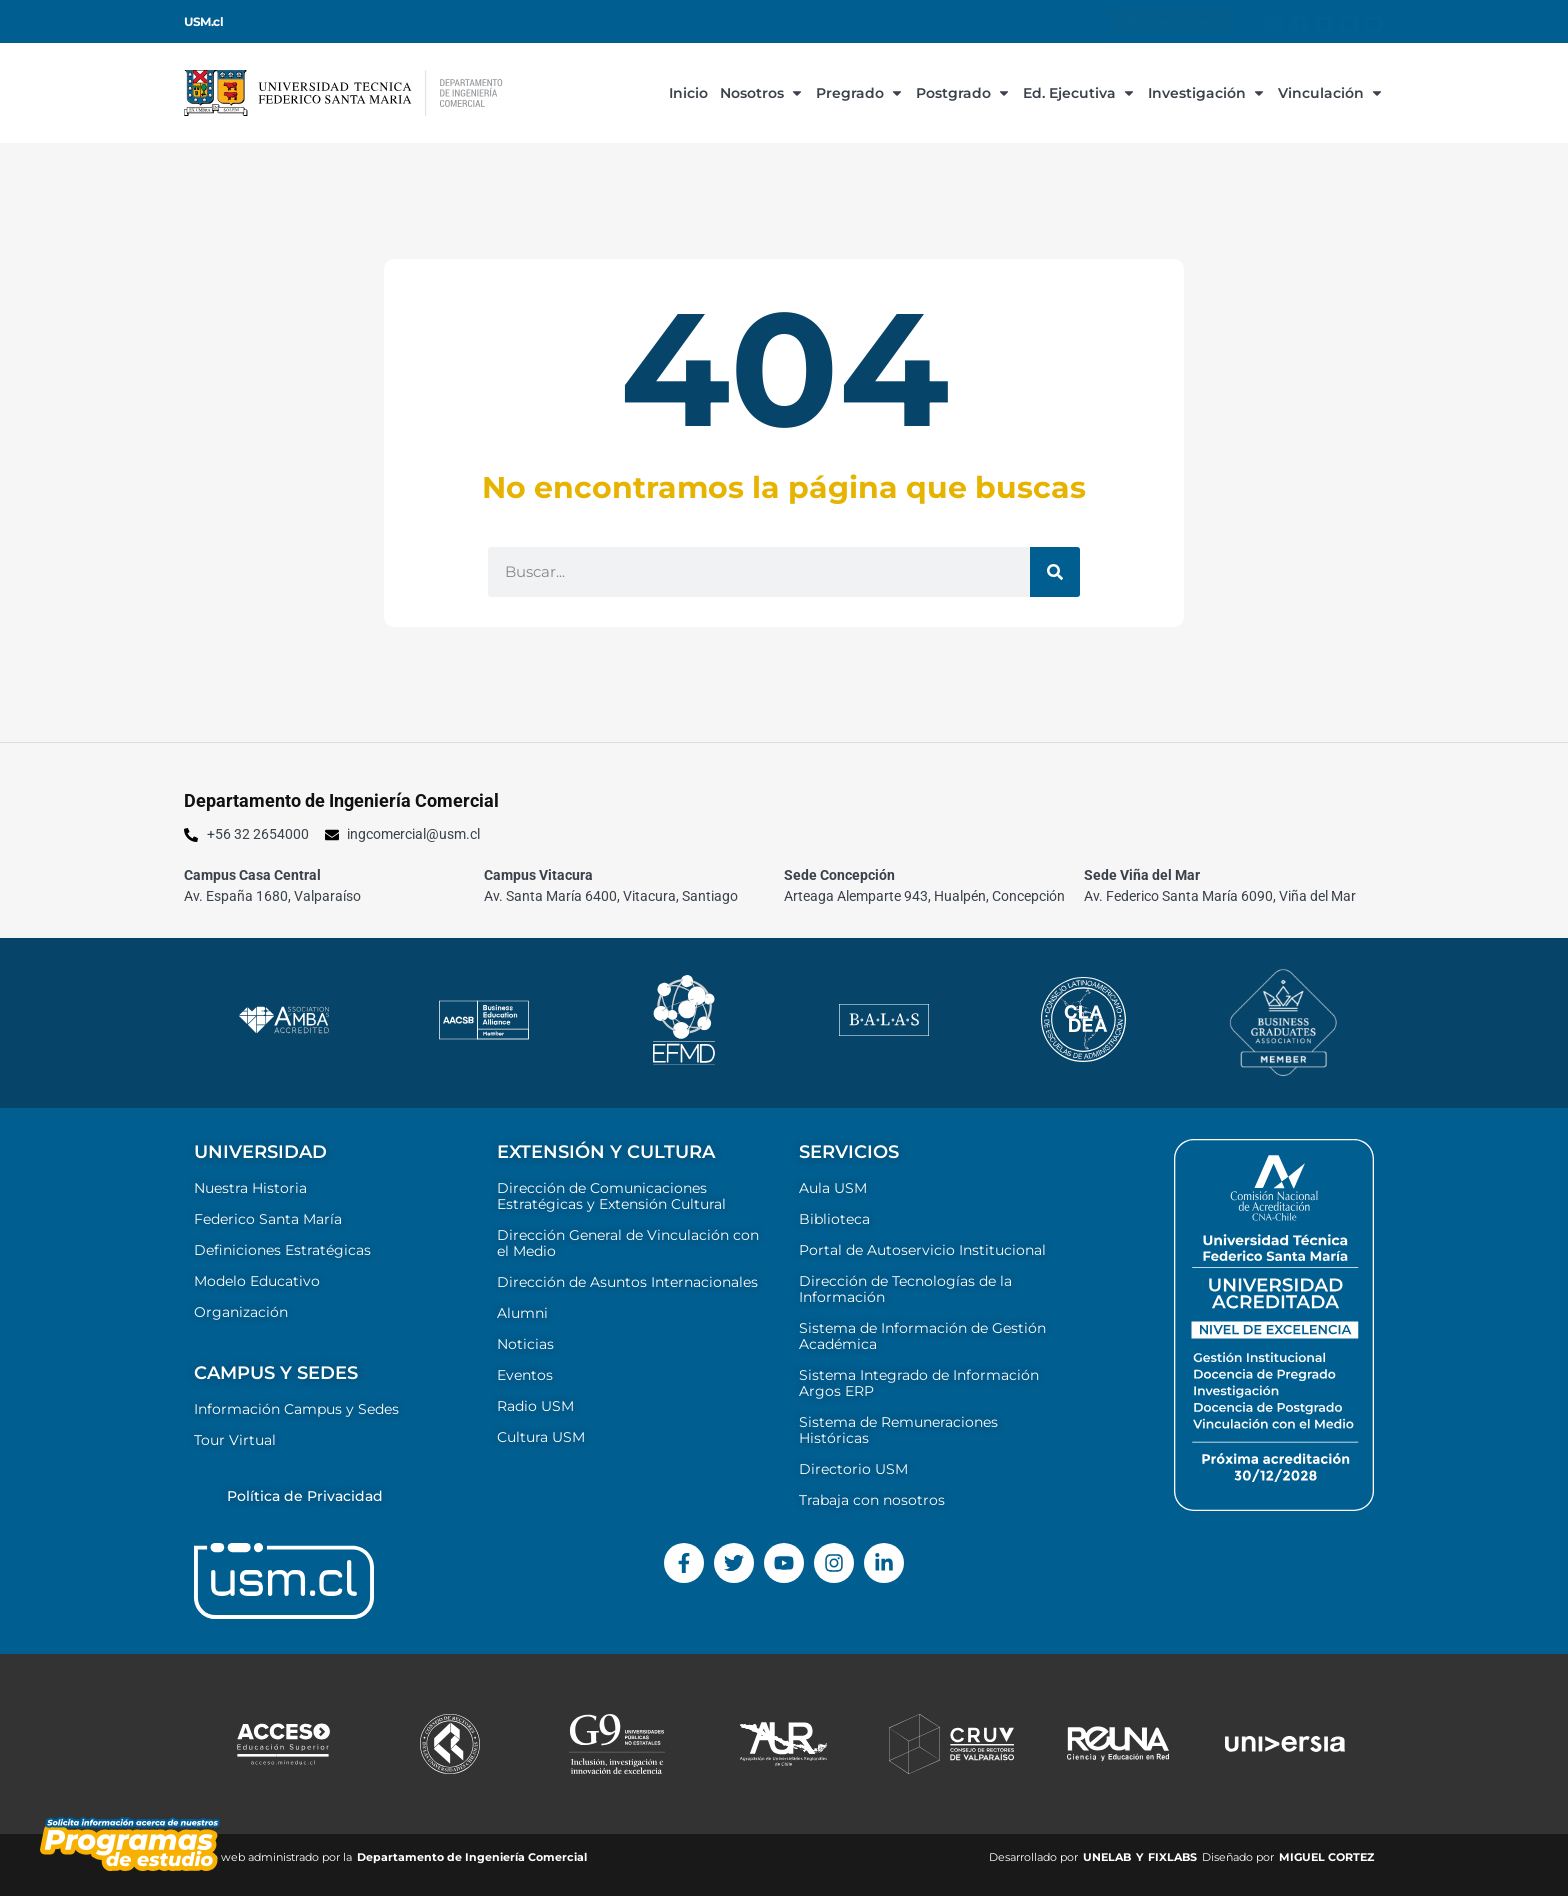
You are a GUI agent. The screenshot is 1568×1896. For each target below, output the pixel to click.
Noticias (525, 1344)
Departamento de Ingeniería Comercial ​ (473, 1857)
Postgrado (963, 93)
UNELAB (1107, 1857)
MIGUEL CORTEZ (1326, 1857)
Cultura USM (541, 1437)
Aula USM (833, 1188)
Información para (1172, 22)
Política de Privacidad (305, 1496)
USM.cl (203, 22)
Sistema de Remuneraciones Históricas (898, 1430)
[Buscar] (1055, 572)
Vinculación (1331, 93)
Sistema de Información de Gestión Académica (922, 1336)
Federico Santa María (268, 1219)
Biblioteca (834, 1219)
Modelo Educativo (257, 1281)
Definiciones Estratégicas (282, 1250)
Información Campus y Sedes (296, 1409)
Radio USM (535, 1406)
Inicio (688, 93)
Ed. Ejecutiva (1079, 93)
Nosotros (762, 93)
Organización (241, 1312)
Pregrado (860, 93)
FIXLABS (1172, 1857)
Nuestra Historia (250, 1188)
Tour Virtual (235, 1440)
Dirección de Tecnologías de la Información (905, 1289)
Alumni (522, 1313)
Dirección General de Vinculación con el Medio (628, 1243)
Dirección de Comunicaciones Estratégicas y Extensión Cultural (611, 1196)
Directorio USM (853, 1469)
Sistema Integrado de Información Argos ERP (919, 1383)
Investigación (1207, 93)
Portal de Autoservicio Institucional (922, 1250)
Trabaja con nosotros (872, 1500)
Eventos (525, 1375)
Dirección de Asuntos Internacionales (627, 1282)
